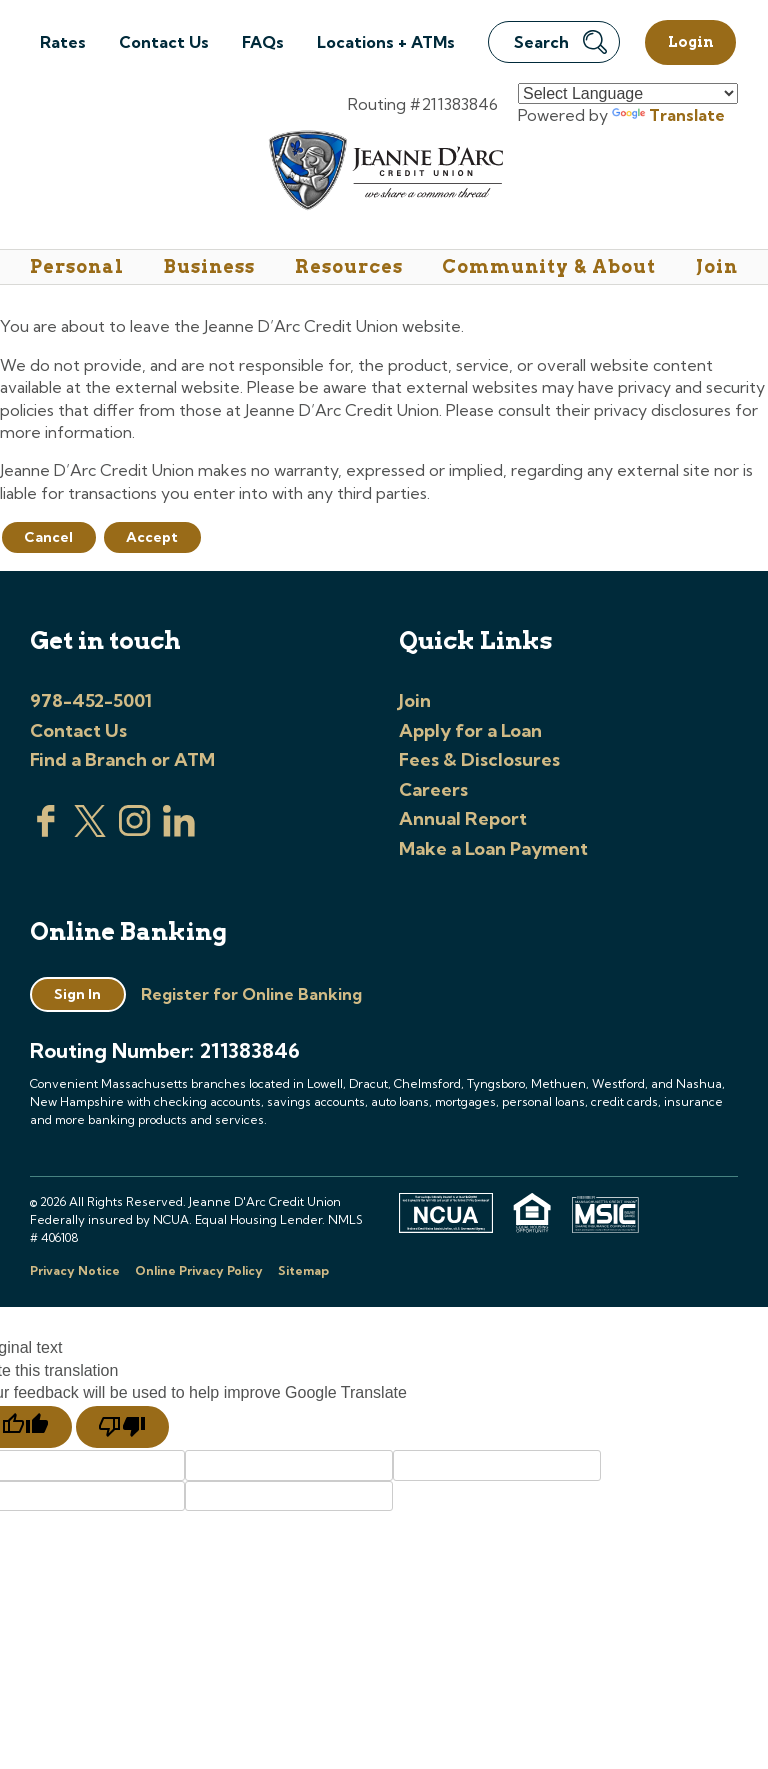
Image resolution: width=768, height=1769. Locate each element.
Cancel (48, 537)
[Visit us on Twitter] (90, 831)
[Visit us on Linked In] (179, 831)
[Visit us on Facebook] (46, 831)
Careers (433, 789)
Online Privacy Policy (199, 1270)
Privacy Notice (75, 1270)
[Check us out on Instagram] (135, 831)
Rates (63, 42)
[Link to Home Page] (384, 173)
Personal (77, 266)
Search (560, 42)
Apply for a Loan (470, 730)
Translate (668, 115)
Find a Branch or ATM (122, 759)
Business (209, 266)
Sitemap (303, 1270)
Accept (152, 537)
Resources (349, 266)
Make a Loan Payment (493, 848)
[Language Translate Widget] (628, 93)
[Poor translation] (122, 1427)
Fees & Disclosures (479, 759)
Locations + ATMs (386, 42)
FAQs (263, 42)
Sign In (77, 994)
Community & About (549, 266)
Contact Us (164, 42)
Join (717, 266)
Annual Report (463, 818)
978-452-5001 (91, 700)
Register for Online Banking (251, 994)
